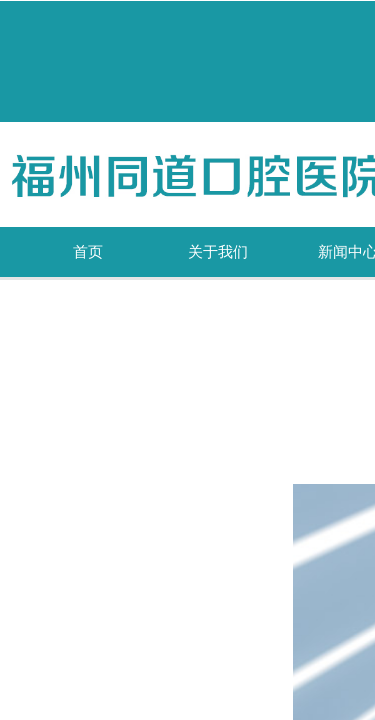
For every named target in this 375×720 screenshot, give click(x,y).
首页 (88, 252)
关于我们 (218, 252)
